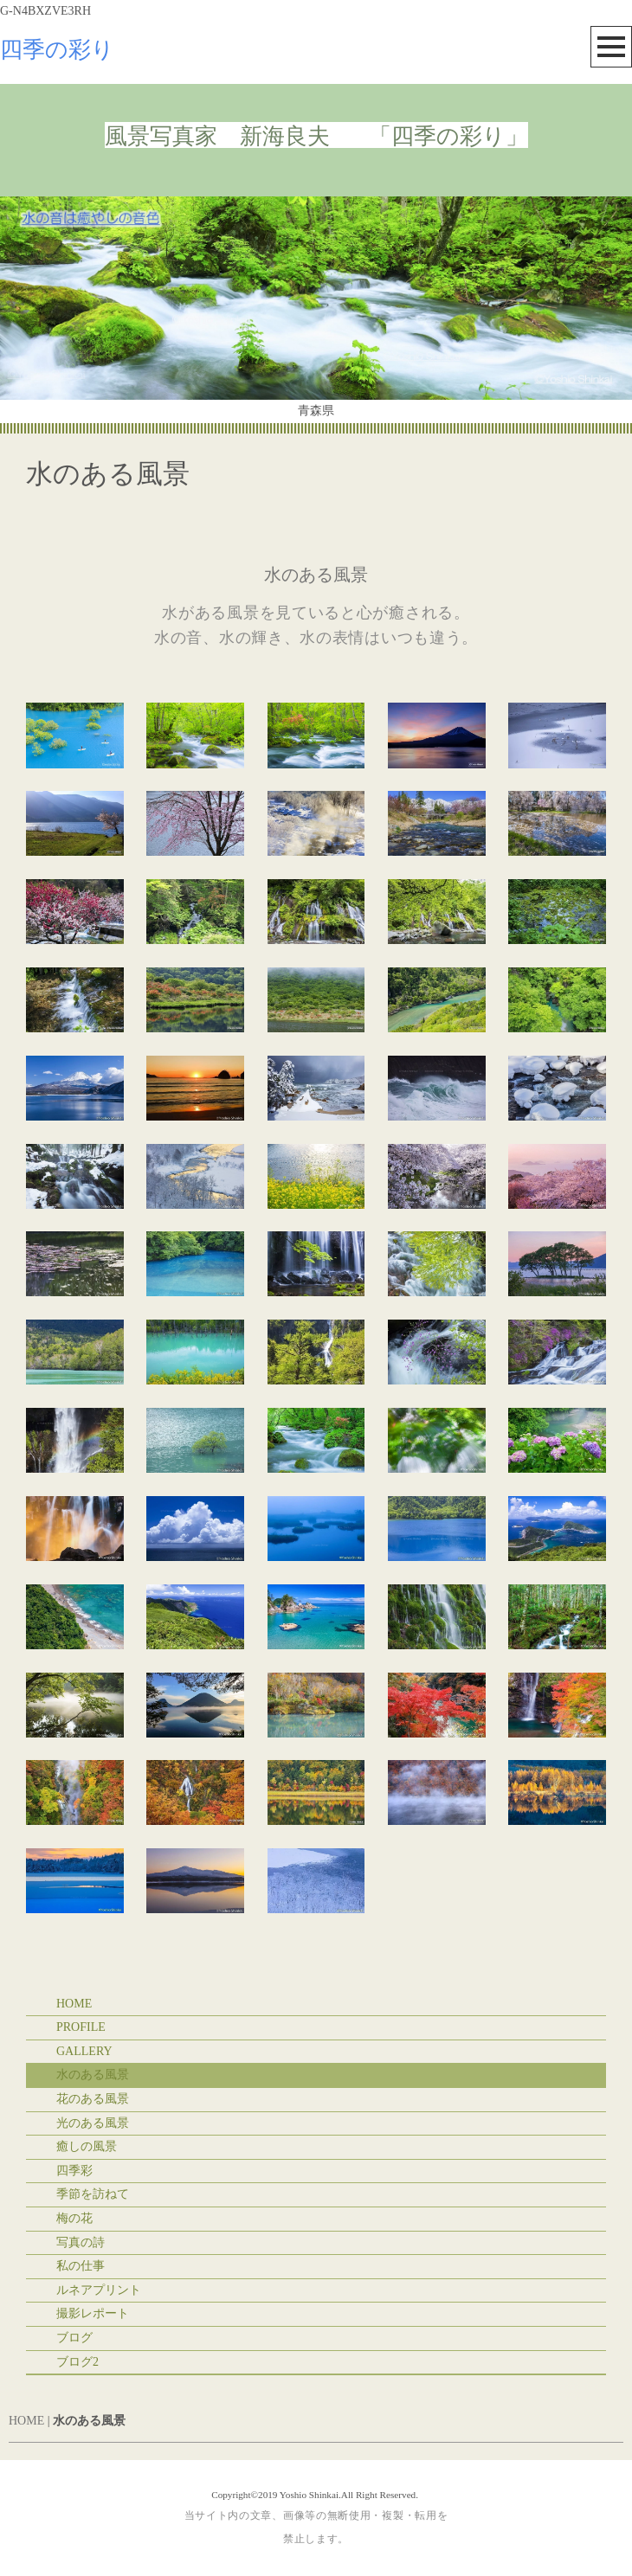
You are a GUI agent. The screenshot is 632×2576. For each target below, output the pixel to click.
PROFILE (81, 2026)
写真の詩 (80, 2242)
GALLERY (84, 2051)
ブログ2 (77, 2361)
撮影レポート (92, 2313)
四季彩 (74, 2170)
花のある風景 (92, 2098)
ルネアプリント (98, 2290)
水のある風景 (92, 2074)
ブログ (74, 2337)
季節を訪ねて (92, 2193)
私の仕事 (80, 2265)
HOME (74, 2003)
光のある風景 (92, 2123)
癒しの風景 (86, 2146)
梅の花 (74, 2218)
